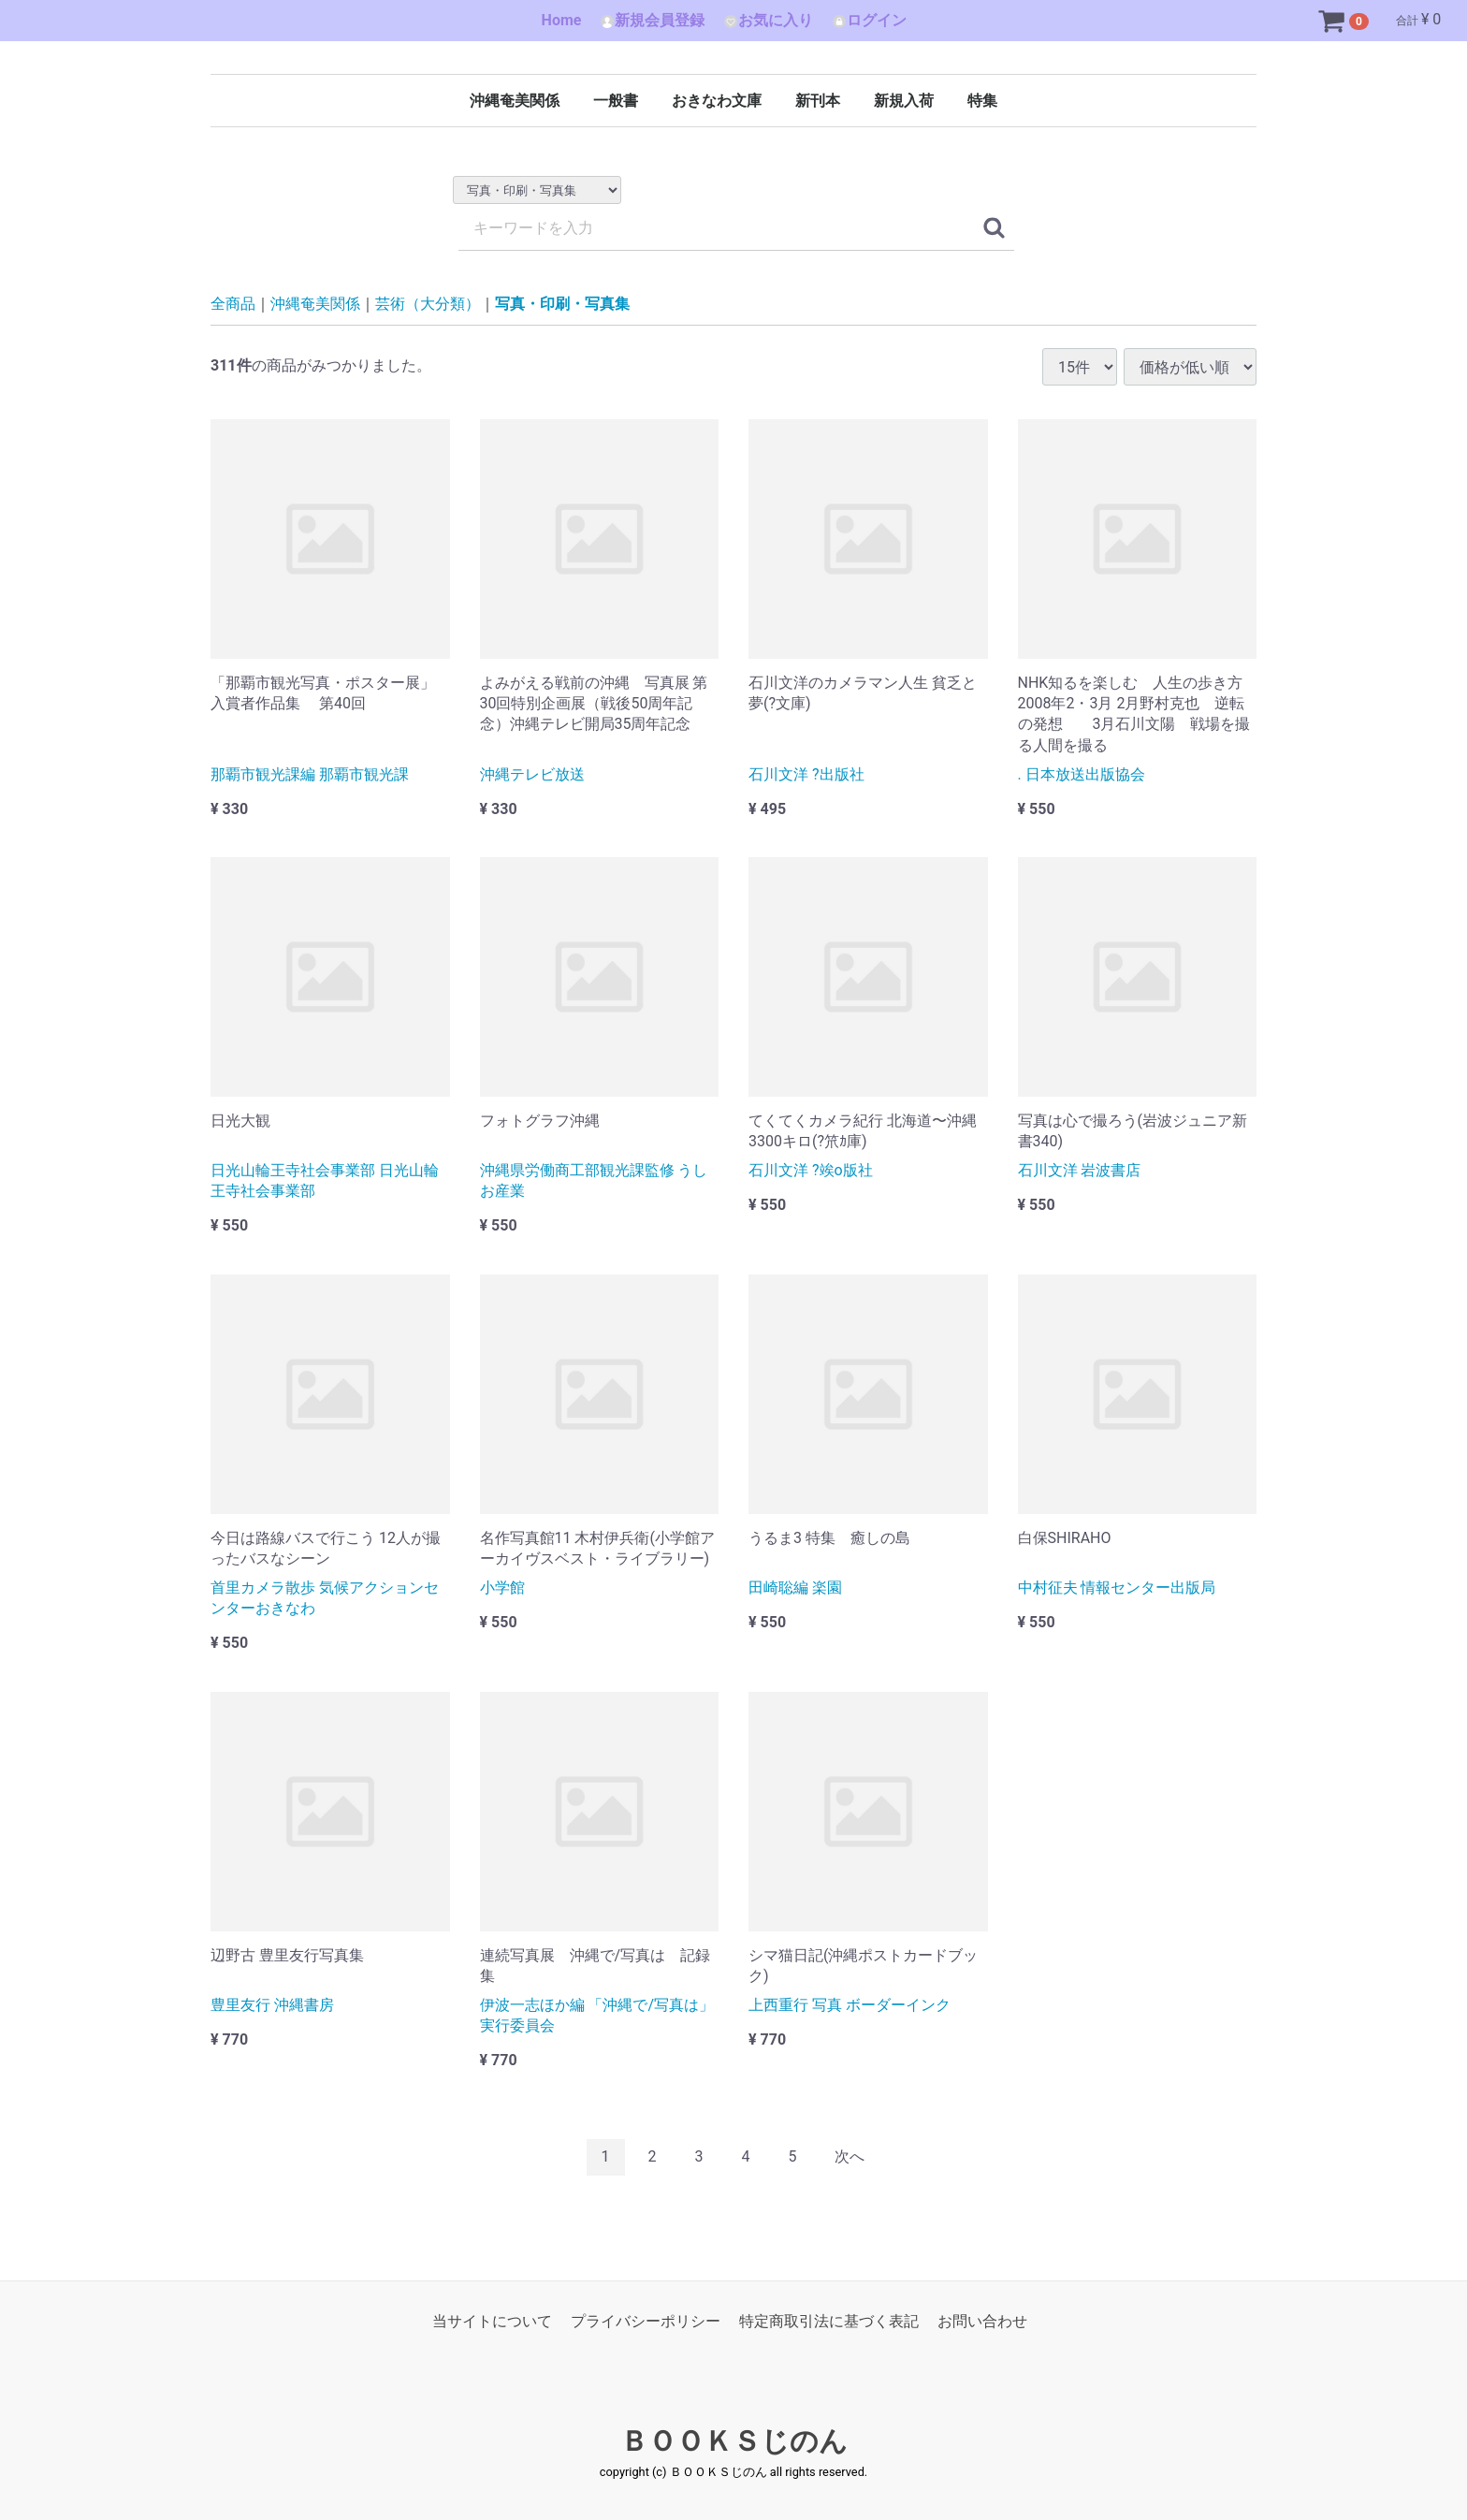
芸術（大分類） (427, 304)
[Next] (849, 2157)
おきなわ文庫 (717, 100)
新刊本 (817, 100)
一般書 (615, 100)
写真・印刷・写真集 (562, 304)
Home (562, 20)
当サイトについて (492, 2321)
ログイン (869, 20)
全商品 (233, 304)
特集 (982, 100)
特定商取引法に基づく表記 (829, 2321)
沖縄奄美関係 (514, 100)
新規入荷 (904, 100)
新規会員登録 (652, 20)
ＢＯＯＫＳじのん (734, 2441)
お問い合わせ (982, 2321)
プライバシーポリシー (645, 2321)
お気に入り (768, 20)
